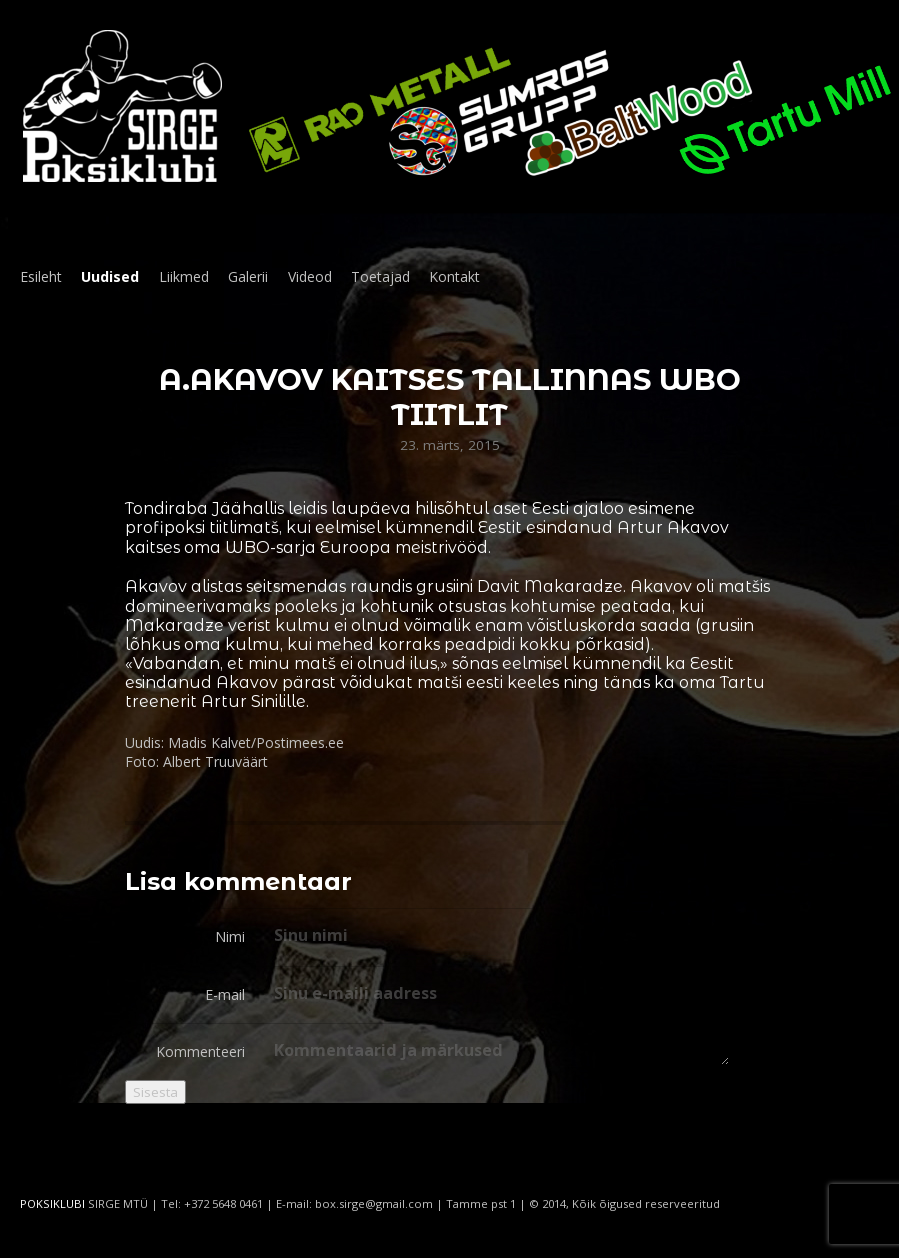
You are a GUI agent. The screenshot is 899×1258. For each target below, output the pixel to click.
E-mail (225, 994)
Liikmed (184, 276)
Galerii (248, 276)
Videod (310, 276)
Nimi (230, 936)
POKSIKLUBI (52, 1203)
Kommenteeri (200, 1051)
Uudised (110, 276)
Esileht (41, 276)
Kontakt (454, 276)
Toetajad (380, 276)
